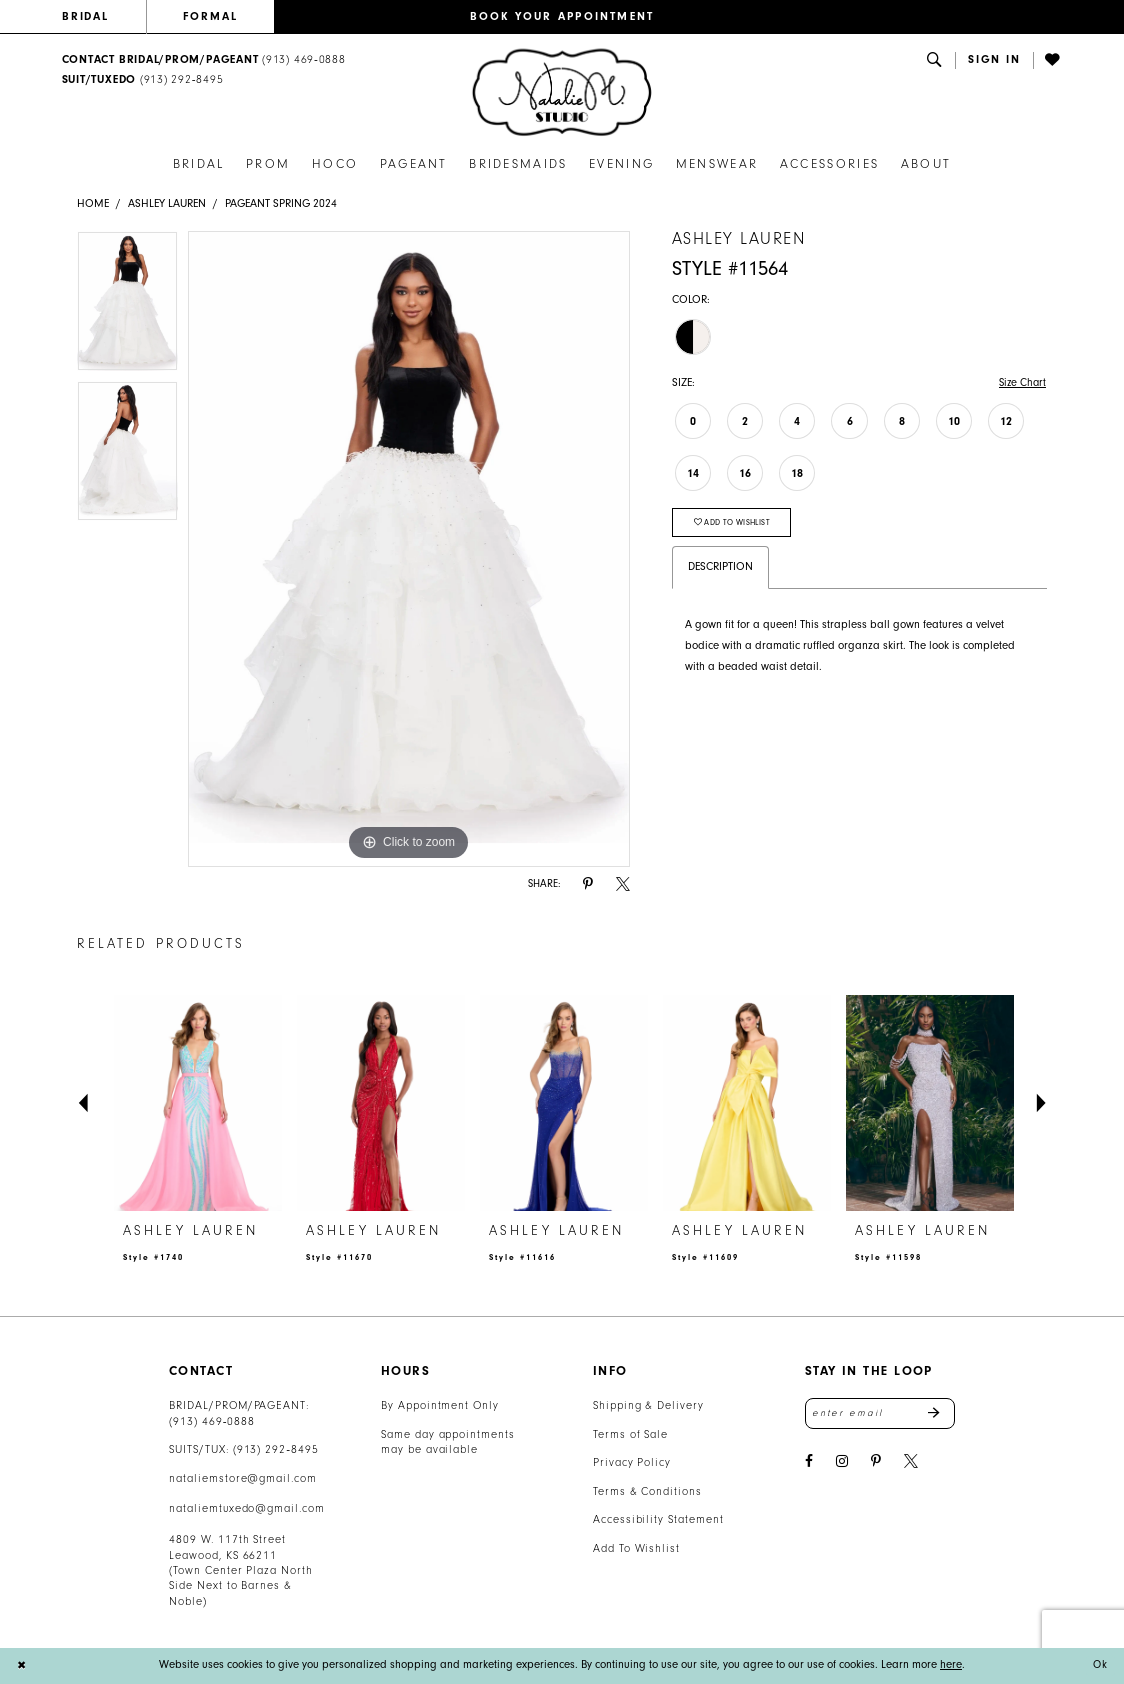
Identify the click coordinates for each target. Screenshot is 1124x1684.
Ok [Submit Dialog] (1099, 1665)
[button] (994, 60)
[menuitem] (104, 17)
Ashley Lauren (167, 203)
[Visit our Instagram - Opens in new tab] (842, 1462)
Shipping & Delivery (648, 1405)
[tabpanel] (127, 306)
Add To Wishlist (636, 1548)
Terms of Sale (631, 1434)
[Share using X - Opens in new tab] (623, 884)
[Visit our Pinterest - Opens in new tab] (876, 1462)
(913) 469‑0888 (212, 1421)
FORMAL (210, 16)
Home (93, 203)
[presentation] (198, 1103)
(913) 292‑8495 (276, 1449)
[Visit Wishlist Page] (1054, 60)
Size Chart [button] (1021, 382)
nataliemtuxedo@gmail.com (247, 1508)
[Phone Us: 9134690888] (203, 60)
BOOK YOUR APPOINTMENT (562, 16)
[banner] (562, 92)
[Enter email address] (880, 1414)
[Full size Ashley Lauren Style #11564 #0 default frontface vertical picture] (409, 549)
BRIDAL (86, 16)
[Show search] (935, 60)
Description (720, 569)
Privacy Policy (632, 1462)
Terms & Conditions (647, 1491)
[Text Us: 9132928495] (142, 80)
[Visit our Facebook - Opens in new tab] (809, 1462)
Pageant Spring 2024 (281, 203)
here (951, 1664)
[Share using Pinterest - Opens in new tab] (588, 884)
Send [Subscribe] (941, 1414)
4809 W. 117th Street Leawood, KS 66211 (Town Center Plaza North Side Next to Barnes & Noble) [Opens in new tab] (241, 1570)
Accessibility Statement (658, 1519)
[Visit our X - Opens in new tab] (911, 1462)
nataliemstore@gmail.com (243, 1478)
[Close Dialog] (22, 1665)
